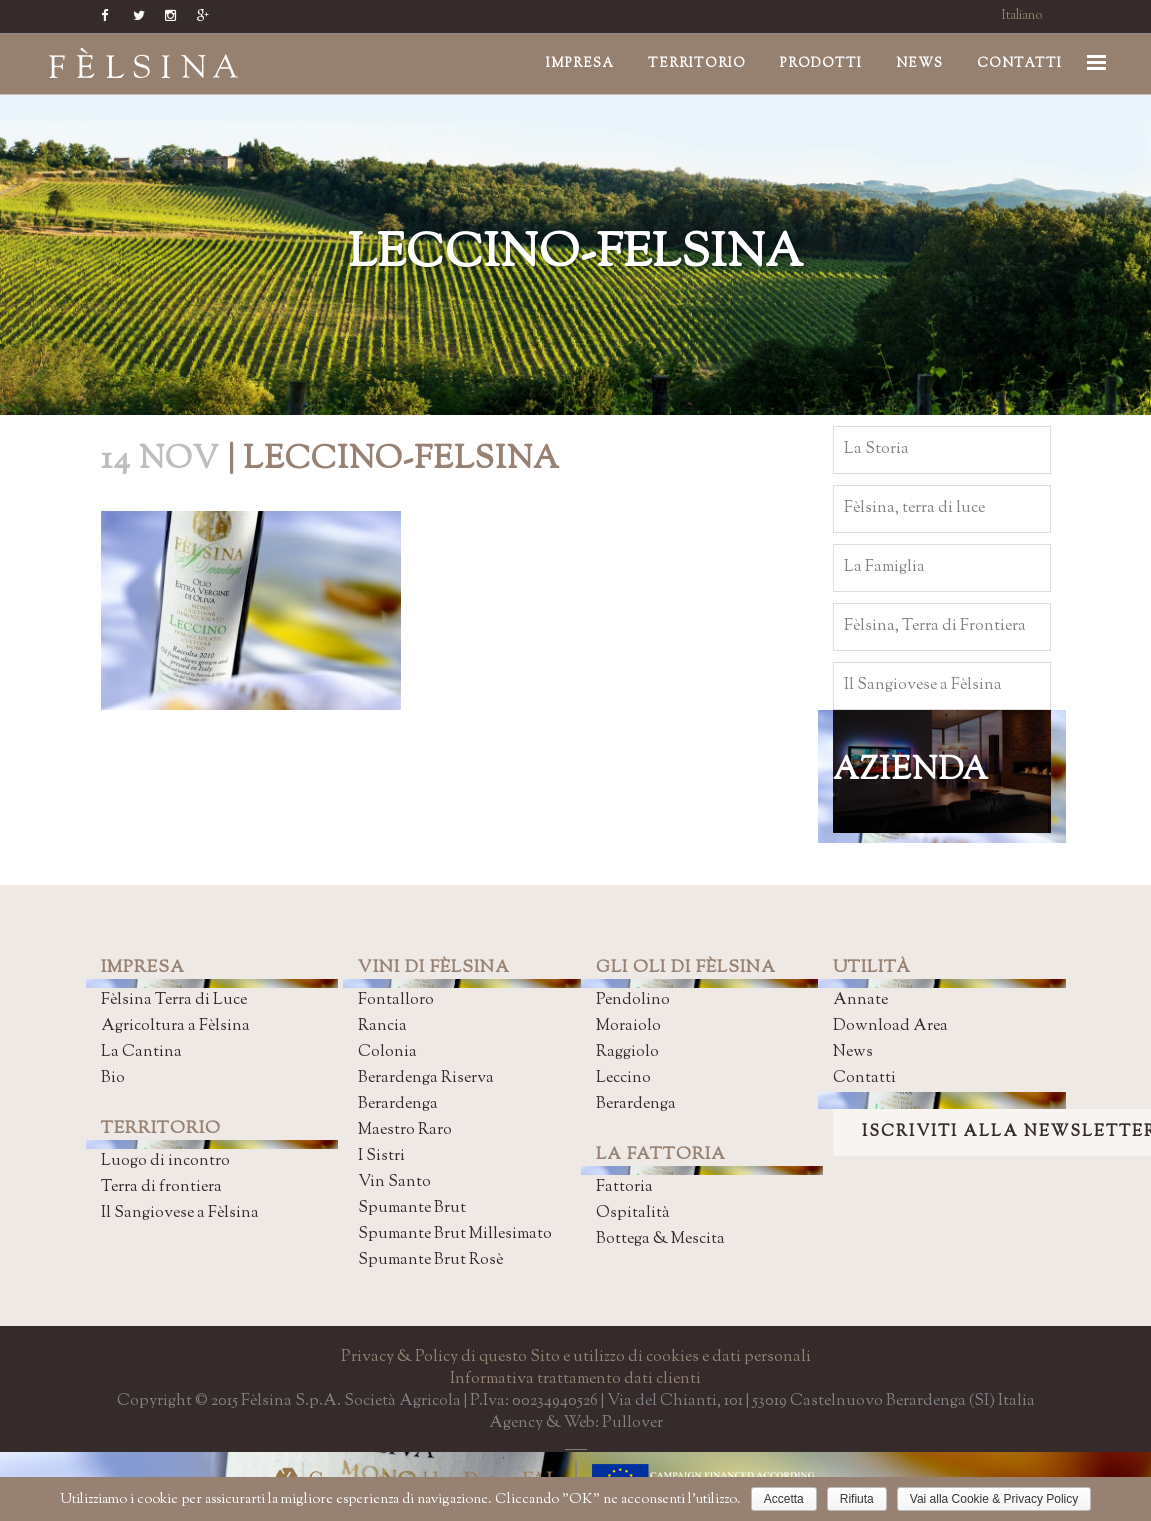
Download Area (890, 1026)
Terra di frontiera (161, 1187)
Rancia (382, 1026)
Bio (113, 1078)
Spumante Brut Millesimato (455, 1234)
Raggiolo (627, 1052)
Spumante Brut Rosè (430, 1260)
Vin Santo (394, 1182)
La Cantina (141, 1052)
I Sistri (381, 1156)
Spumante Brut (412, 1208)
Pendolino (633, 1000)
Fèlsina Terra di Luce (174, 1000)
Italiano (1022, 16)
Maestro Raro (405, 1130)
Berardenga (398, 1104)
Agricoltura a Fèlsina (175, 1026)
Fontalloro (396, 1000)
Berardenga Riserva (426, 1078)
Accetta (784, 1499)
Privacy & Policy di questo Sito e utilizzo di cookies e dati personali (576, 1357)
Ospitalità (633, 1213)
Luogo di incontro (165, 1161)
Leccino (623, 1078)
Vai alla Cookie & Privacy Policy (994, 1499)
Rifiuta (857, 1499)
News (853, 1052)
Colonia (387, 1052)
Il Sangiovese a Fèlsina (180, 1213)
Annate (860, 1000)
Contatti (864, 1078)
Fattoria (624, 1187)
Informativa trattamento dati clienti (575, 1379)
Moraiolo (628, 1026)
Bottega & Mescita (660, 1239)
